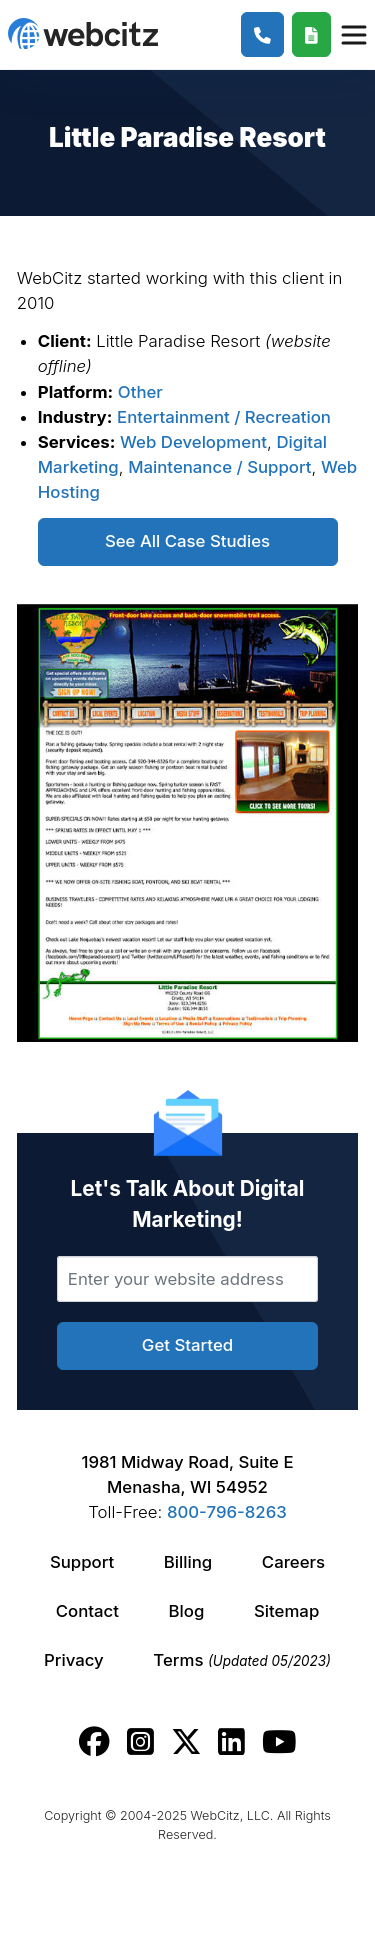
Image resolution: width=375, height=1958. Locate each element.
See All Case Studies (187, 541)
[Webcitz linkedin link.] (231, 1742)
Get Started (187, 1345)
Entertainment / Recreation (224, 417)
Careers (293, 1562)
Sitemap (286, 1611)
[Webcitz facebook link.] (94, 1742)
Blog (187, 1611)
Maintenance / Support (219, 467)
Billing (188, 1562)
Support (82, 1562)
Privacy (74, 1660)
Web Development (193, 442)
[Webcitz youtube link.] (279, 1742)
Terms (242, 1660)
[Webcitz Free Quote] (311, 34)
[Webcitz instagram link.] (140, 1742)
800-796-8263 (227, 1512)
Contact (87, 1611)
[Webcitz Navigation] (353, 34)
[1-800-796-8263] (262, 34)
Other (140, 392)
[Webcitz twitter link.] (186, 1742)
